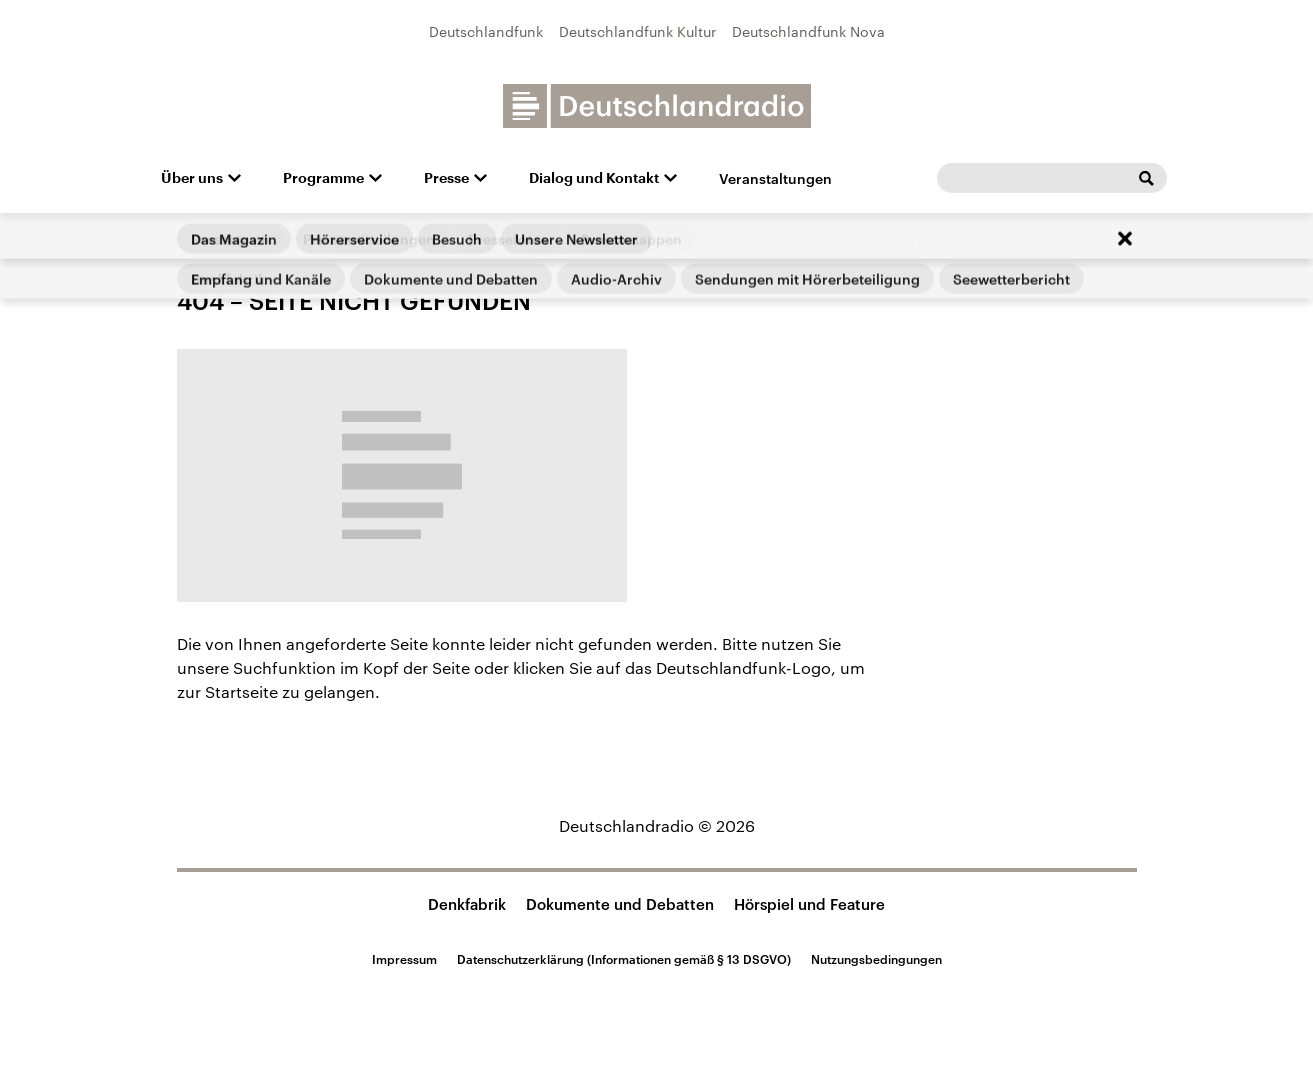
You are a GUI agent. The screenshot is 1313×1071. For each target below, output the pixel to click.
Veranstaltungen (775, 178)
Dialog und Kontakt (594, 178)
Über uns (192, 178)
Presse (446, 178)
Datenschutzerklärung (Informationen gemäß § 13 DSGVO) (624, 959)
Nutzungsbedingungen (876, 959)
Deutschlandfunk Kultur (637, 31)
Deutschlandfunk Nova (808, 31)
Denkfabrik (467, 904)
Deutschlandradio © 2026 (657, 825)
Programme (323, 178)
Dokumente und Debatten (620, 904)
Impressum (404, 959)
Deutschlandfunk (486, 31)
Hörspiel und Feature (809, 904)
